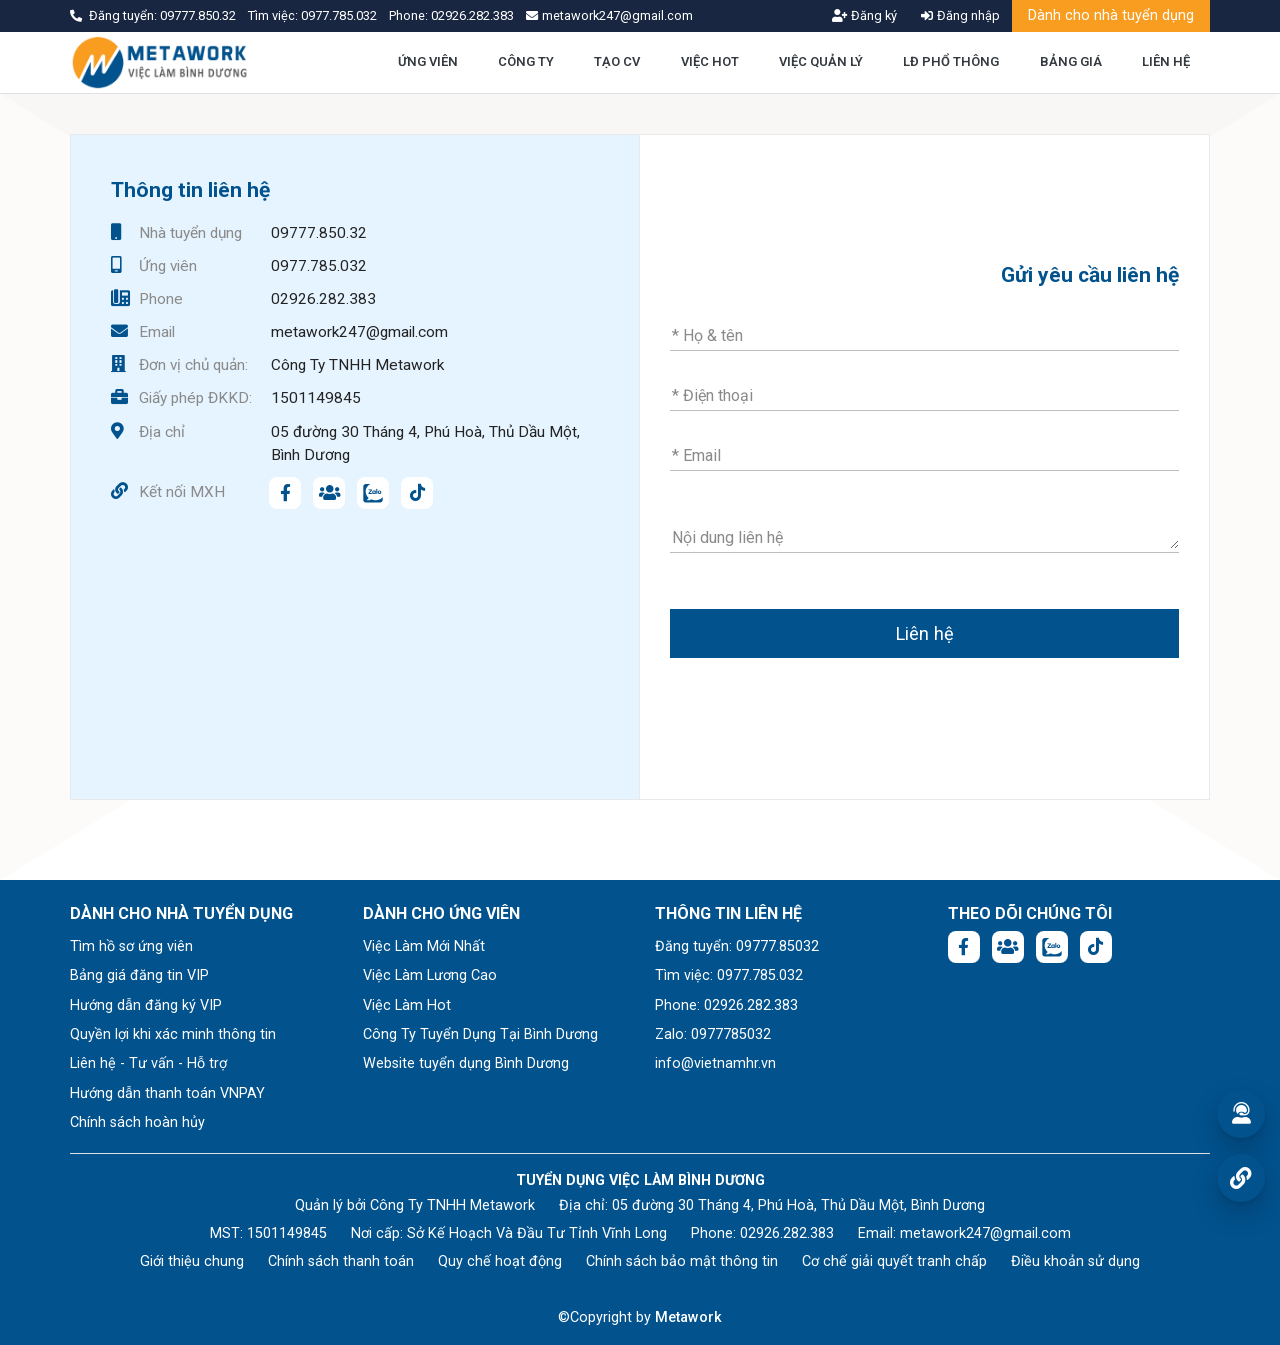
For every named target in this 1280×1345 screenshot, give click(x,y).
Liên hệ (925, 633)
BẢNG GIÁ (1071, 61)
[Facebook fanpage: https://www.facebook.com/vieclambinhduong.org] (285, 493)
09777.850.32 (199, 15)
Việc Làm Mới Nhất (424, 946)
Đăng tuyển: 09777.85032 (737, 946)
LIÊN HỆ (1166, 61)
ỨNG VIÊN (428, 61)
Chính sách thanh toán (341, 1261)
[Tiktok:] (417, 493)
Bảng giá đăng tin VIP (139, 975)
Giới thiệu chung (192, 1261)
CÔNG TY (526, 61)
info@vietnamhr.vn (715, 1063)
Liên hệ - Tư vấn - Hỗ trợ (148, 1063)
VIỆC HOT (710, 61)
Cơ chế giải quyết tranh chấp (894, 1261)
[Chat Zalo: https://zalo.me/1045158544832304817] (373, 493)
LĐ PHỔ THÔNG (951, 61)
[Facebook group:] (329, 493)
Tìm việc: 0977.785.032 (729, 975)
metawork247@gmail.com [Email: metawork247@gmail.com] (985, 1233)
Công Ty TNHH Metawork (357, 365)
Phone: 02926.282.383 (726, 1005)
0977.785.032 (340, 15)
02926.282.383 (472, 15)
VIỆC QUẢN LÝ (821, 61)
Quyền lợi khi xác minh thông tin (173, 1034)
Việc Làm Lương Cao (430, 975)
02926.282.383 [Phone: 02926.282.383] (787, 1233)
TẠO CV (617, 61)
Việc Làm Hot (407, 1005)
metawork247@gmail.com (359, 332)
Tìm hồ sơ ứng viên (131, 946)
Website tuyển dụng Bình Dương (466, 1063)
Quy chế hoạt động (500, 1261)
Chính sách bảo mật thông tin (682, 1261)
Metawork (688, 1317)
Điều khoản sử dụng (1075, 1261)
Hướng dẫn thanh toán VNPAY (167, 1093)
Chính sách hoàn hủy (137, 1122)
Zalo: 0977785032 (713, 1034)
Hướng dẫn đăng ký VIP (146, 1005)
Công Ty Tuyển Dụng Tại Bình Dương (480, 1034)
